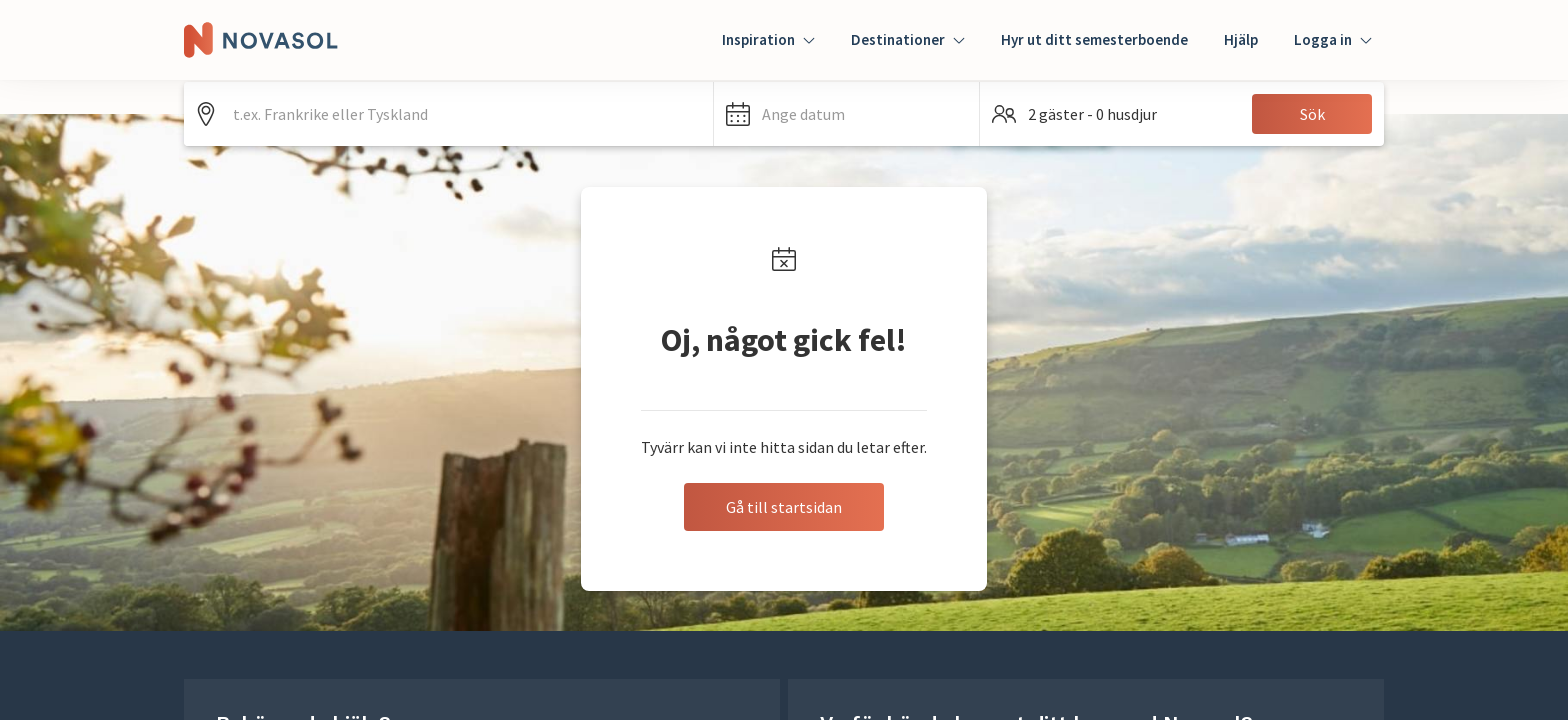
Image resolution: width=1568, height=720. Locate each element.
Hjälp (1241, 39)
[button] (846, 114)
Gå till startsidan (784, 507)
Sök (1312, 114)
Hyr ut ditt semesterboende (1094, 39)
